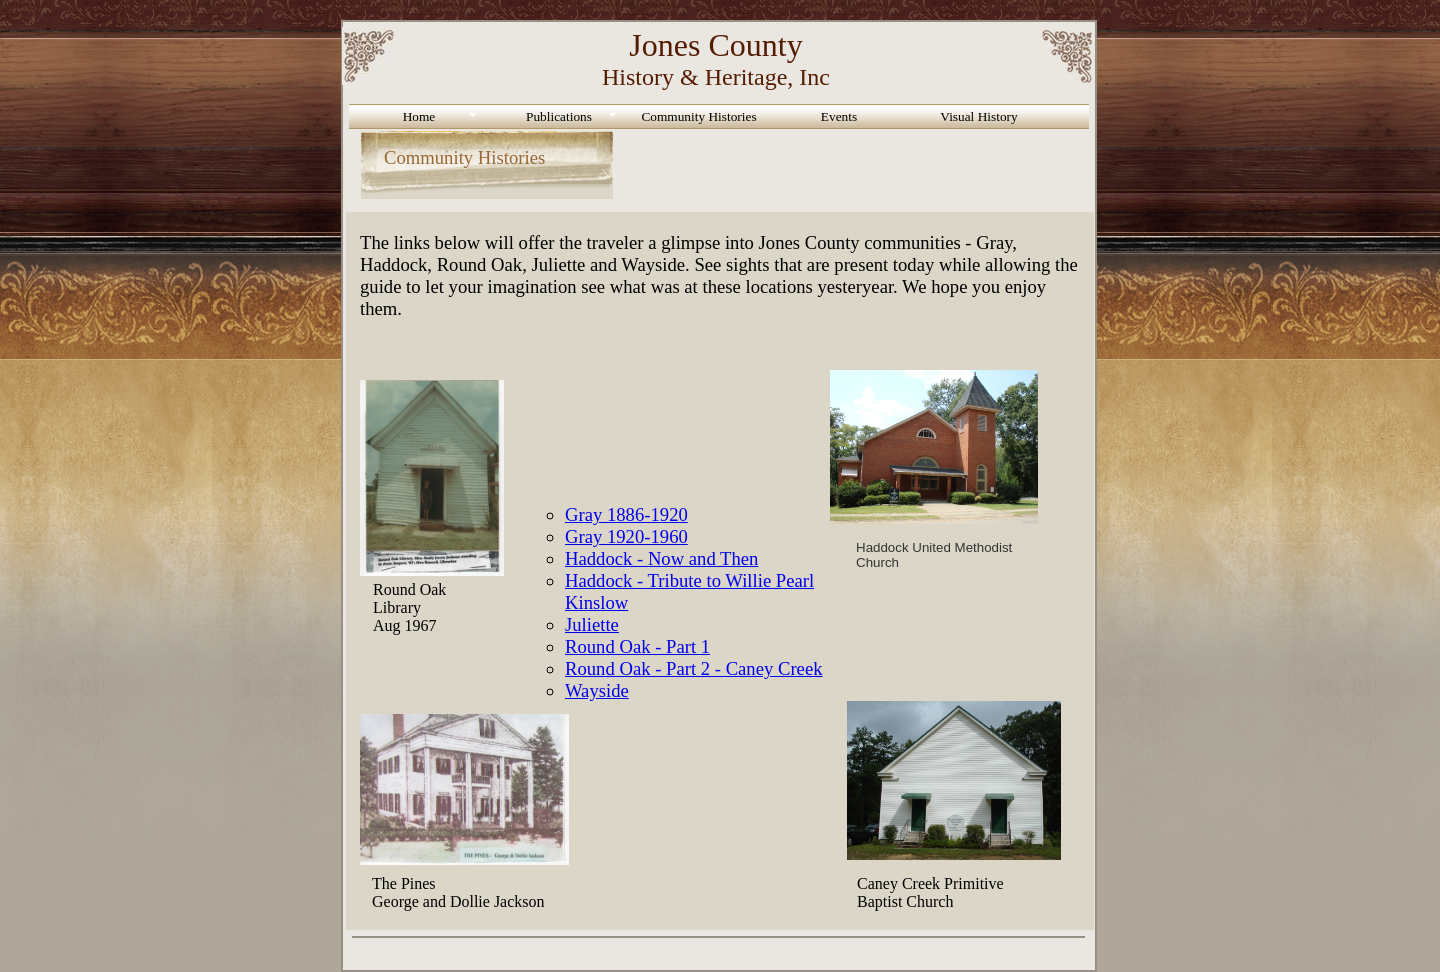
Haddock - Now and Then (661, 558)
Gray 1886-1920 (626, 514)
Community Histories (698, 116)
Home (419, 116)
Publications (559, 116)
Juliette (592, 624)
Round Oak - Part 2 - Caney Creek (694, 668)
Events (839, 116)
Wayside (597, 690)
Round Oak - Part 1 (637, 646)
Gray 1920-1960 (626, 536)
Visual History (978, 116)
